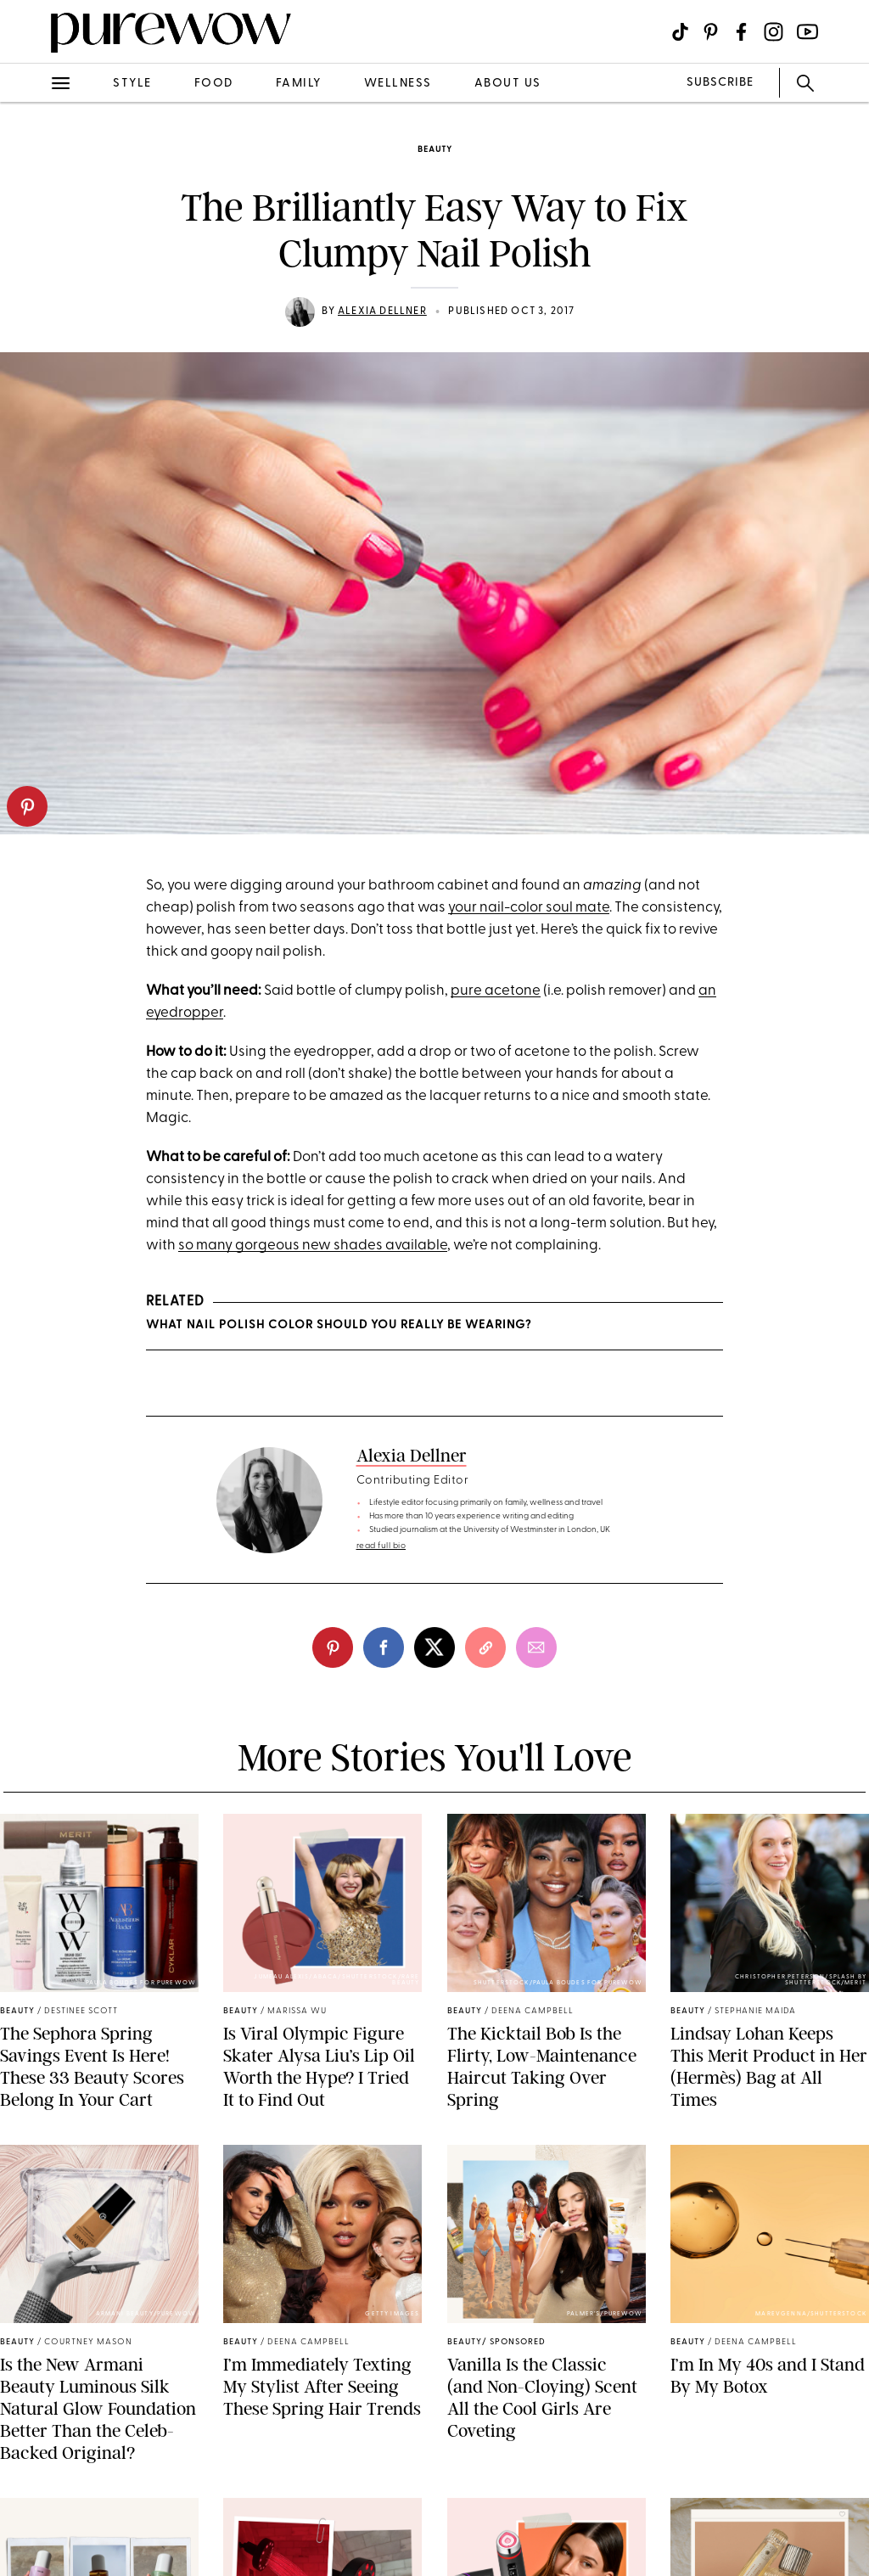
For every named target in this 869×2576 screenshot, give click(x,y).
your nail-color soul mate (528, 908)
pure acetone (496, 991)
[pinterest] (27, 806)
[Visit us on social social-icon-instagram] (773, 31)
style (132, 83)
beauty (435, 149)
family (299, 83)
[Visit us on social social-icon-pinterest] (711, 32)
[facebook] (383, 1647)
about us (507, 83)
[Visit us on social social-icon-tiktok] (680, 32)
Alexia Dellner (382, 311)
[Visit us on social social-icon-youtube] (807, 31)
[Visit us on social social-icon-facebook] (741, 32)
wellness (398, 83)
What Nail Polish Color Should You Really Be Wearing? (338, 1325)
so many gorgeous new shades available (312, 1245)
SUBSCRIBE (720, 82)
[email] (536, 1647)
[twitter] (434, 1647)
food (213, 83)
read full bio (381, 1546)
